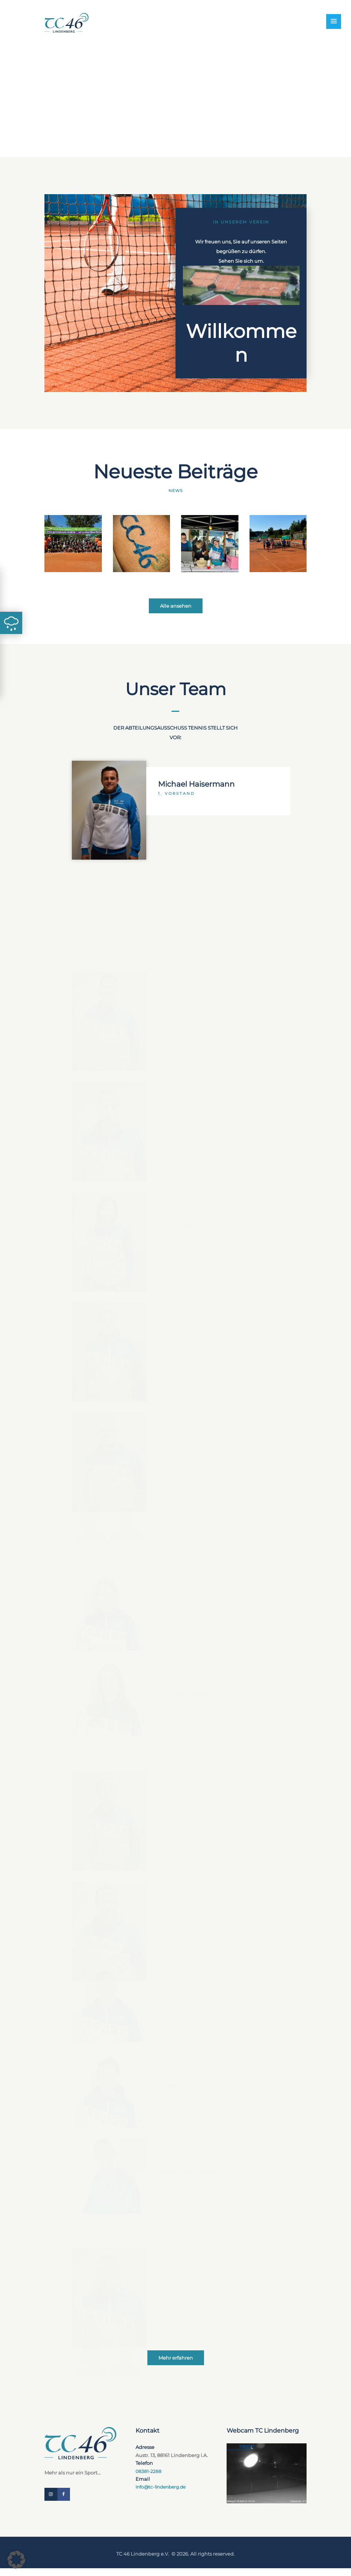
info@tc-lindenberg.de (163, 2493)
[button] (16, 2559)
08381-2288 (149, 2477)
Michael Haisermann (198, 1606)
